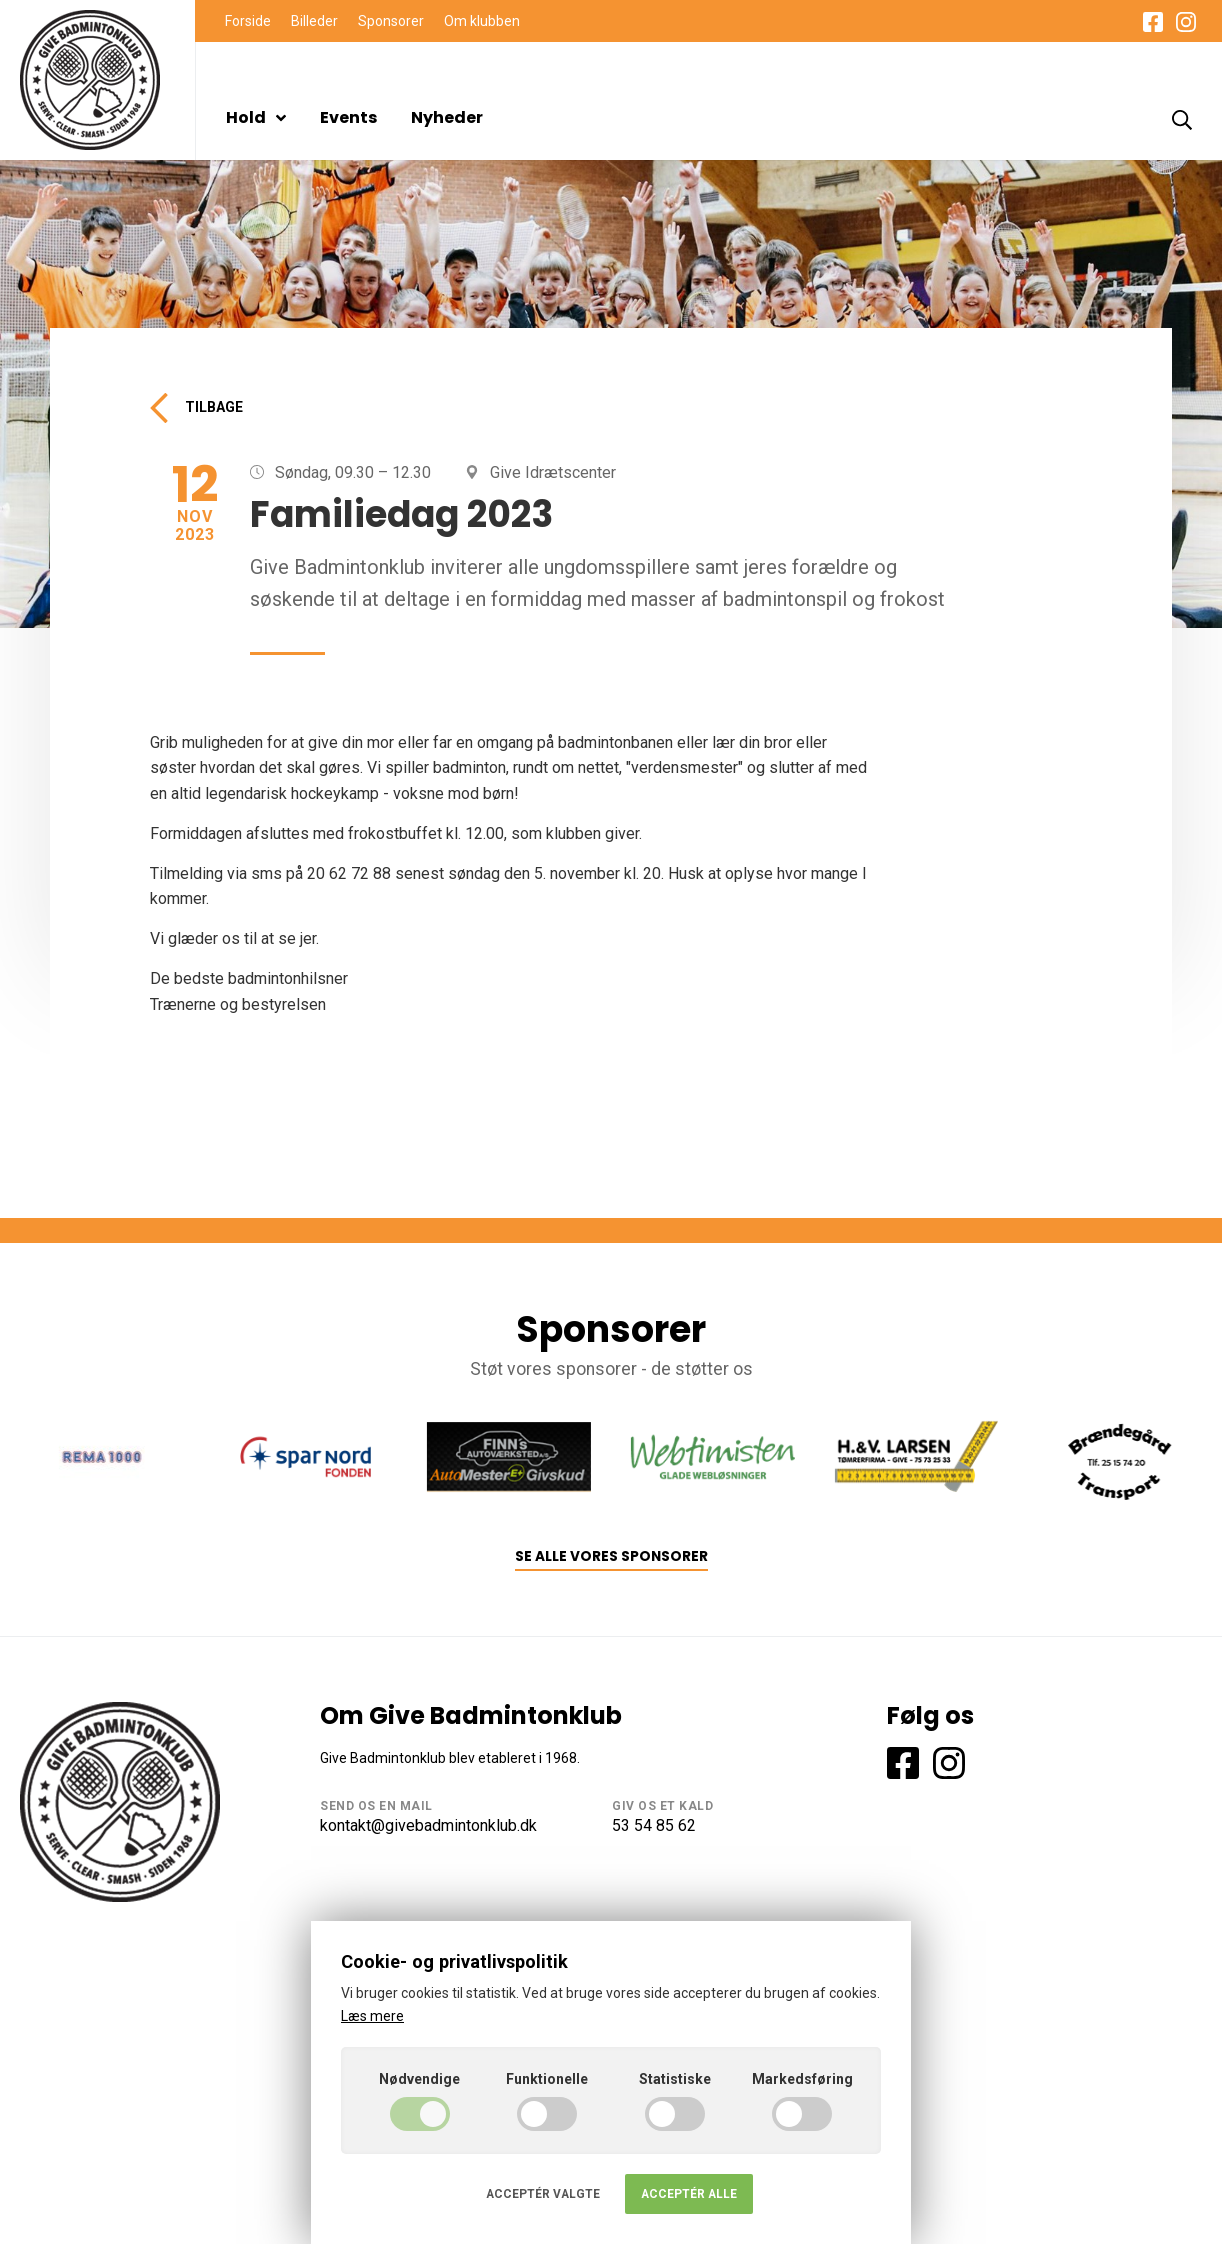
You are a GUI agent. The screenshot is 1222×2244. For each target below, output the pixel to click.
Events (348, 117)
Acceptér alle (689, 2194)
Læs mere (372, 2016)
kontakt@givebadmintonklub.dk (428, 1825)
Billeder (314, 21)
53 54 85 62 (654, 1825)
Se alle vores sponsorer (611, 1556)
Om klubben (482, 21)
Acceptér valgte (543, 2194)
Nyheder (447, 117)
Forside (248, 21)
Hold (256, 117)
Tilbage (196, 408)
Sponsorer (391, 21)
